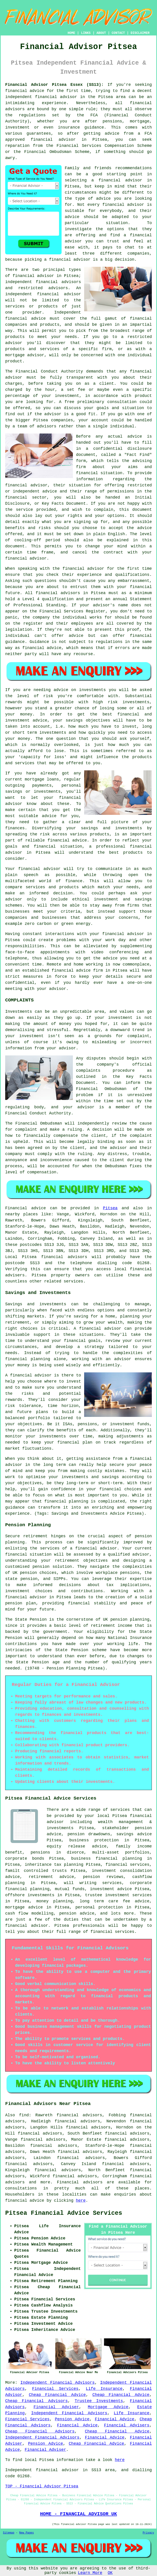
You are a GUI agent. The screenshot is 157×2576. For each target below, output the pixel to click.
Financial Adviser (56, 2407)
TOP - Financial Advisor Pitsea (41, 2486)
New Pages (26, 2532)
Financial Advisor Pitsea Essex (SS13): (54, 84)
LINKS (85, 33)
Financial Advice (114, 2419)
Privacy (148, 2532)
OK (110, 2573)
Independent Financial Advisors (57, 2382)
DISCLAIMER (140, 33)
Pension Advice (72, 2419)
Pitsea (110, 1208)
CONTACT (118, 33)
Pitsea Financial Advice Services (63, 2213)
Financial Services (55, 2388)
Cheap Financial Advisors (36, 2401)
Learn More (90, 2573)
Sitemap (8, 2532)
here (80, 2200)
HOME (71, 33)
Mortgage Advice (108, 2407)
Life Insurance (104, 2388)
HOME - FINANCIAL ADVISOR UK (78, 2514)
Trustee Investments (99, 2401)
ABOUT (101, 33)
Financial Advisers (126, 2425)
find (24, 2115)
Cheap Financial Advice (57, 2395)
